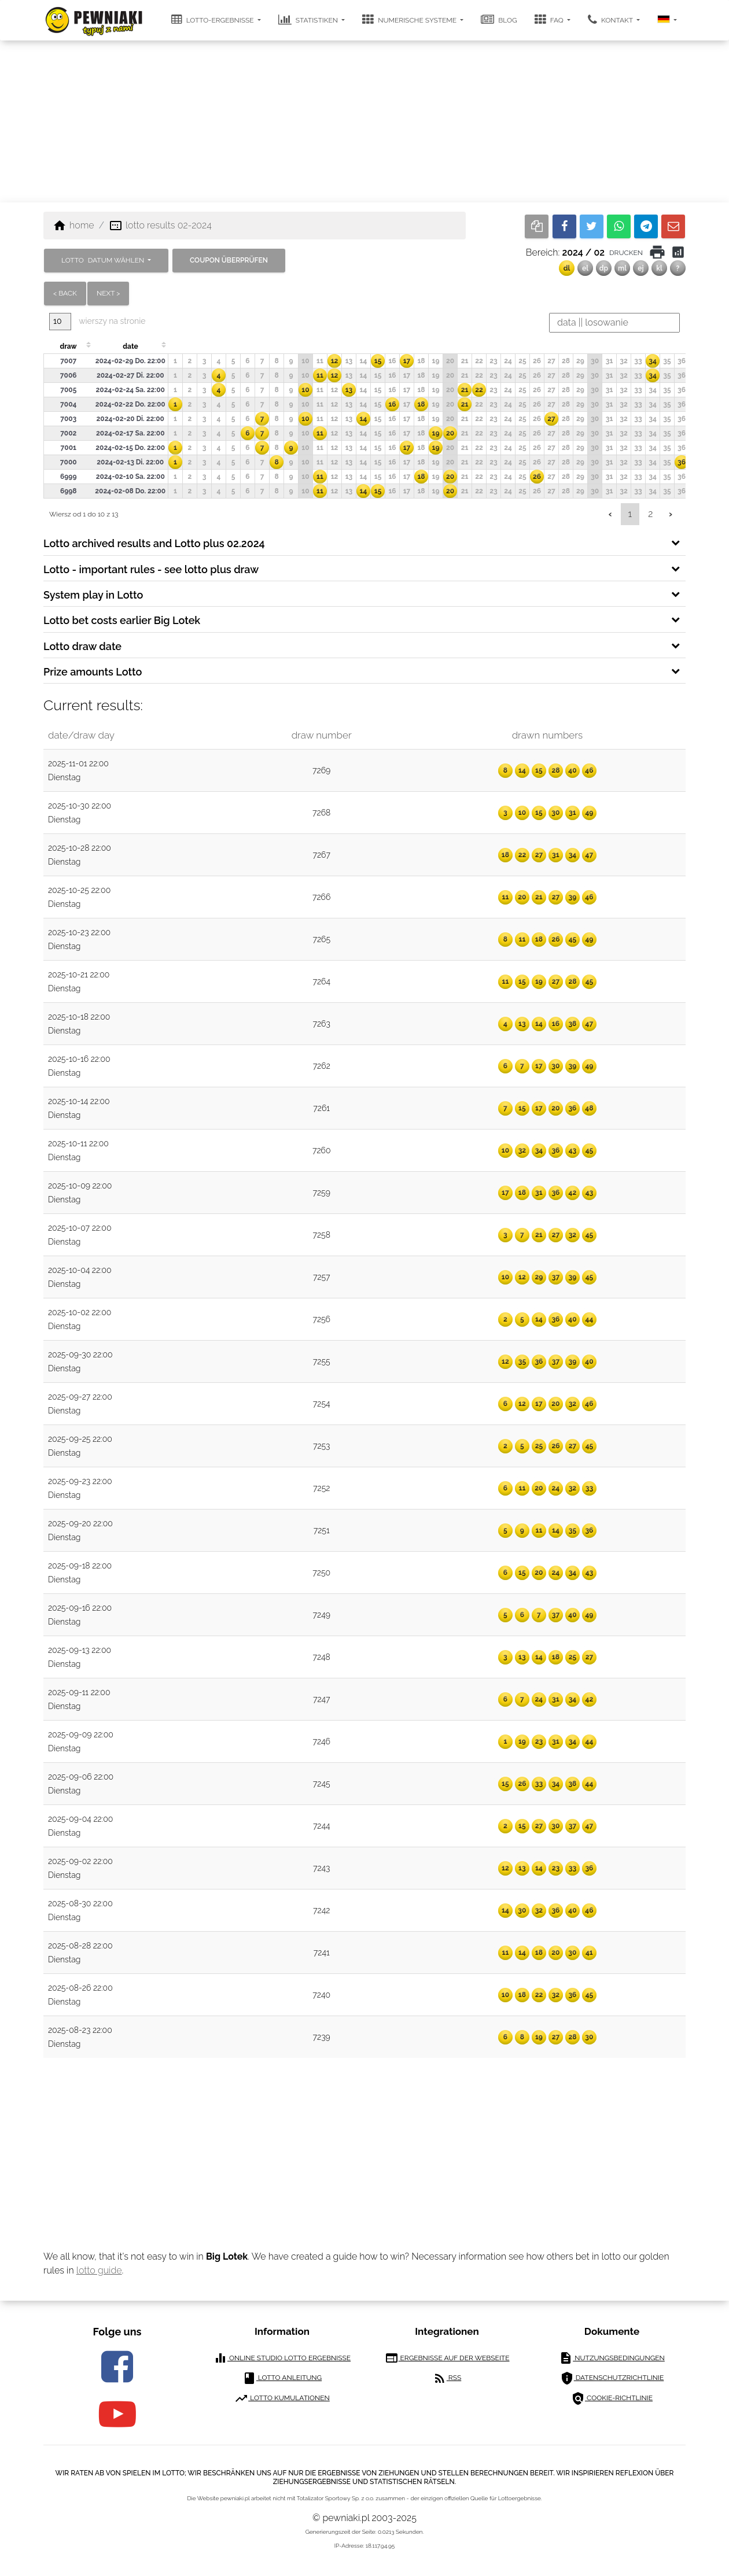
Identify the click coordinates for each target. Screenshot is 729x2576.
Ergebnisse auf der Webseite (447, 2358)
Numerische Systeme (410, 19)
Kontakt (611, 19)
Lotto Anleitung (282, 2378)
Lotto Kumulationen (282, 2398)
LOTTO (103, 260)
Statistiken (309, 19)
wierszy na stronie (97, 321)
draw (68, 346)
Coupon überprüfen (229, 260)
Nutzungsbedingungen (612, 2358)
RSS (447, 2378)
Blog (499, 19)
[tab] (364, 542)
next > (108, 293)
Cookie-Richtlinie (612, 2398)
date (130, 346)
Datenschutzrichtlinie (612, 2378)
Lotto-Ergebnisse (213, 19)
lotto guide (99, 2270)
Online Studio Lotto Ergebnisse (282, 2358)
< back (65, 293)
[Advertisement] (364, 121)
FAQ (550, 19)
